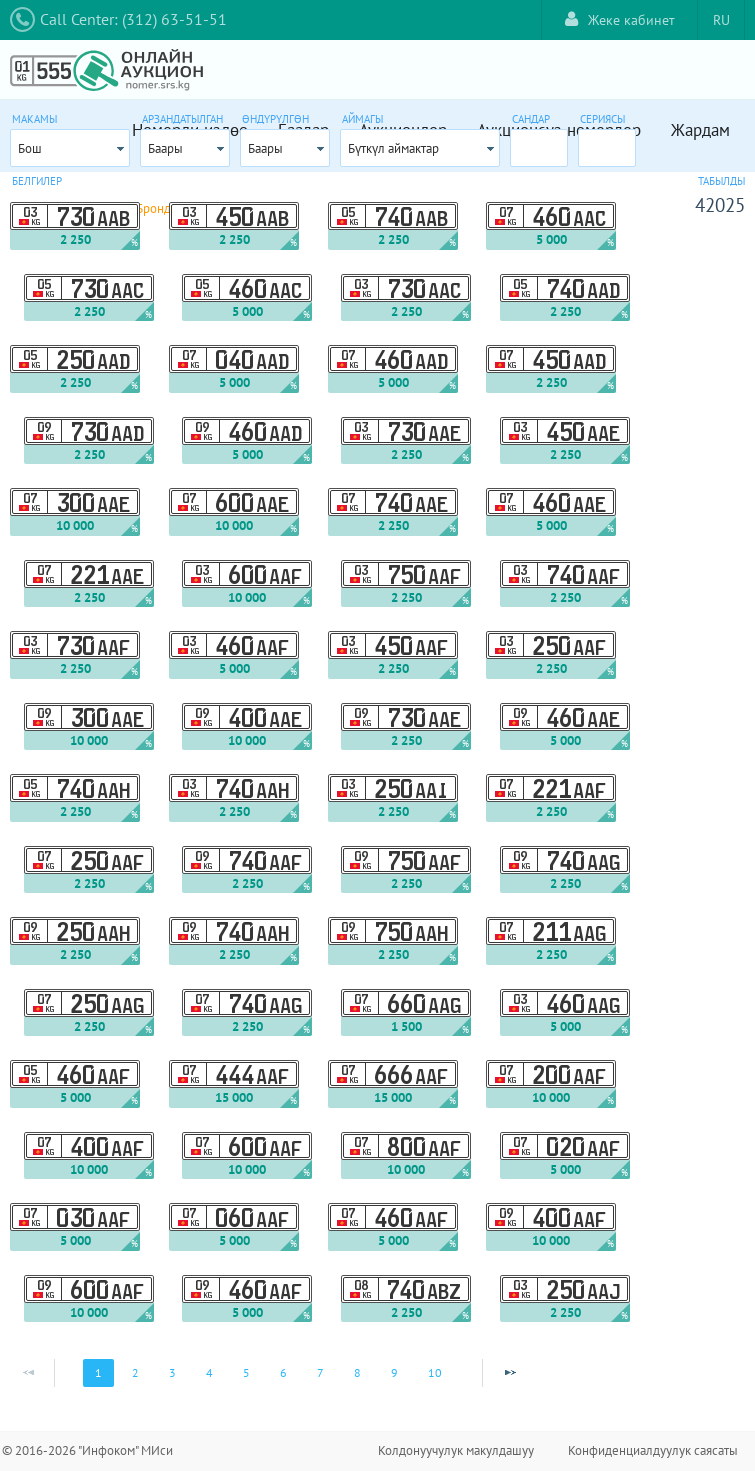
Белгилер (37, 181)
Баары (165, 148)
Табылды (721, 181)
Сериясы (602, 119)
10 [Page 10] (435, 1372)
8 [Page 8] (357, 1372)
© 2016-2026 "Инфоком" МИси (87, 1450)
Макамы (34, 119)
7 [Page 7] (320, 1372)
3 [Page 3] (172, 1372)
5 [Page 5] (246, 1372)
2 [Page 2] (135, 1372)
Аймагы (362, 119)
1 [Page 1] (98, 1372)
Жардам (700, 130)
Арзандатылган (182, 119)
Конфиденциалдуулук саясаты (653, 1450)
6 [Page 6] (283, 1372)
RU (721, 20)
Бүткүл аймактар (393, 148)
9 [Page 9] (394, 1372)
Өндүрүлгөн (275, 119)
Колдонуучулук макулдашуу (456, 1450)
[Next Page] (510, 1373)
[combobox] (70, 148)
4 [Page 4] (209, 1372)
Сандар (531, 119)
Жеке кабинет (620, 19)
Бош (30, 148)
